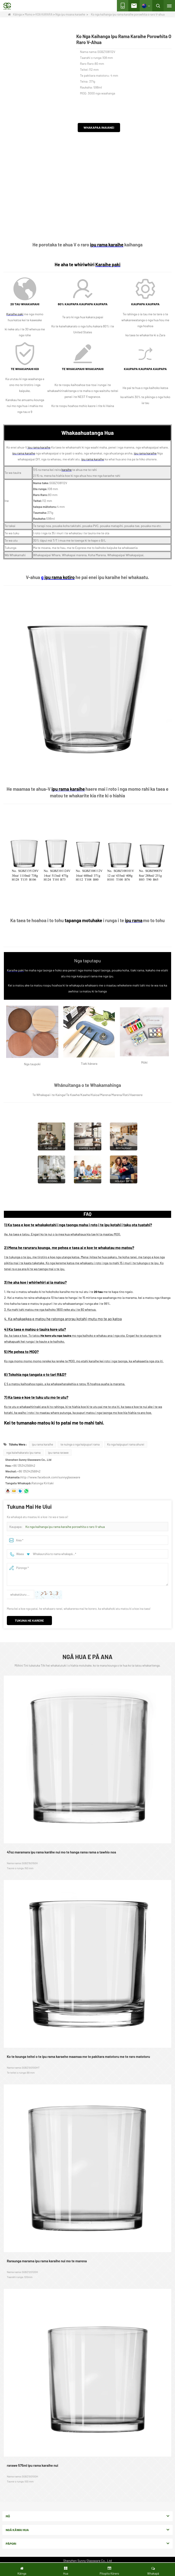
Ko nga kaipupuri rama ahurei (125, 1444)
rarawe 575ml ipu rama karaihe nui (32, 2465)
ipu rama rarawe (58, 1452)
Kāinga (15, 14)
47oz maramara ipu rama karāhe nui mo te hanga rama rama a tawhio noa (61, 1852)
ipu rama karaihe (42, 1444)
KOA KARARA (43, 14)
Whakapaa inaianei (99, 127)
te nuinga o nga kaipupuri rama (80, 1444)
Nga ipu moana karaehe (70, 14)
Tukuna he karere (29, 1620)
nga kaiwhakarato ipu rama (23, 1452)
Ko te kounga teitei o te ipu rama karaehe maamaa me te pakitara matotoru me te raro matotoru (78, 2056)
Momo (28, 14)
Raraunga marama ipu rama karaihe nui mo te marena (47, 2261)
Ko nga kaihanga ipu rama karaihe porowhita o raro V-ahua (65, 1527)
